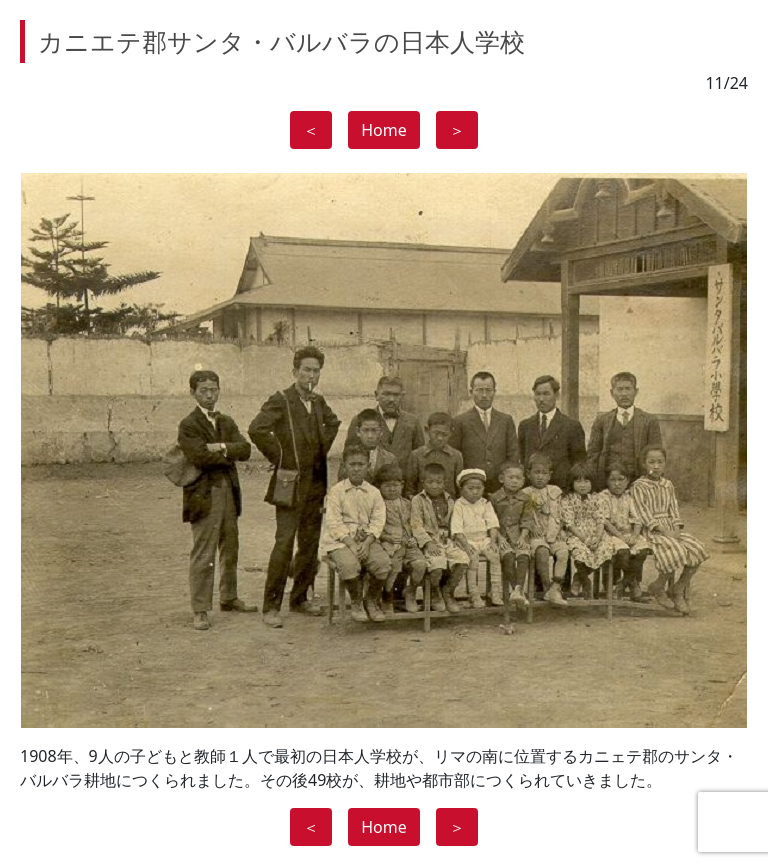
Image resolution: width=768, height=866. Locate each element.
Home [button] (384, 130)
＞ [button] (457, 130)
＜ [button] (311, 130)
